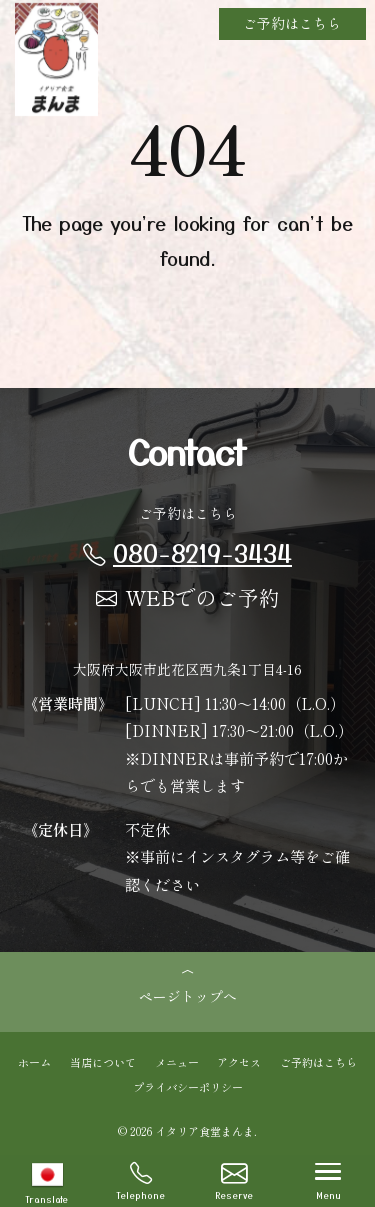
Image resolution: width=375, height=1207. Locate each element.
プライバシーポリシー (188, 1086)
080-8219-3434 (187, 552)
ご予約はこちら (292, 23)
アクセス (239, 1061)
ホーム (34, 1061)
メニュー (177, 1061)
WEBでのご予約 (188, 597)
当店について (103, 1061)
